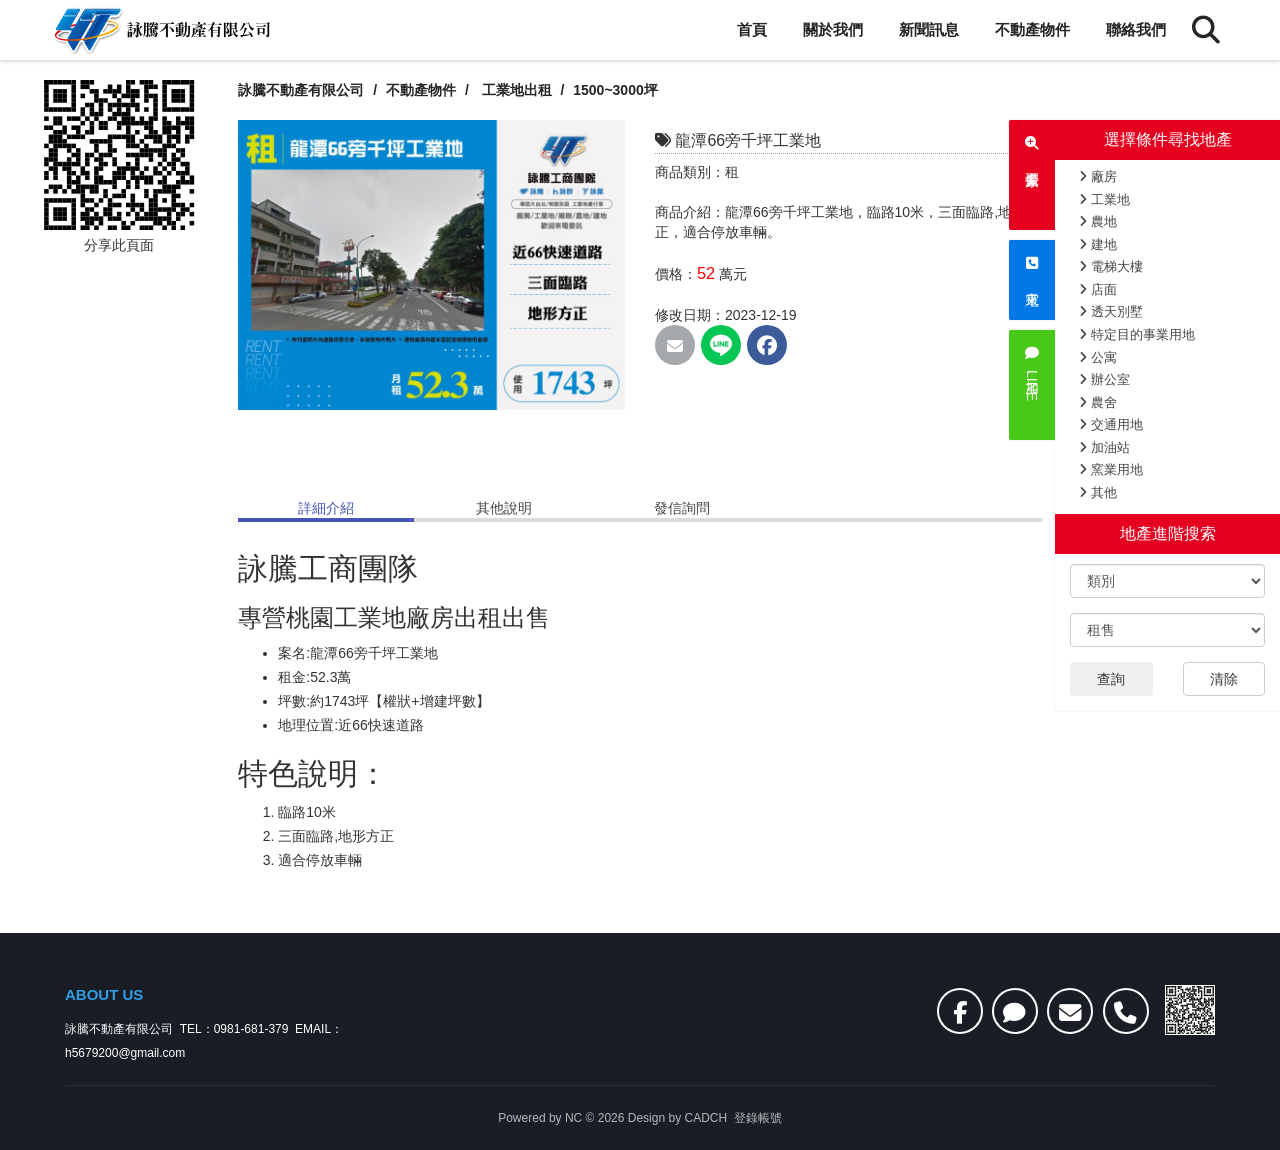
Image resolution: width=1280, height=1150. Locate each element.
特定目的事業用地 (1137, 334)
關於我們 (833, 29)
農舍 (1098, 402)
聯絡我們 (1136, 29)
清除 (1224, 679)
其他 (1098, 492)
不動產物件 (1032, 29)
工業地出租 (517, 90)
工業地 (1104, 199)
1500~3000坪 (617, 90)
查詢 (1111, 679)
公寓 (1098, 357)
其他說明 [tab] (504, 508)
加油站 (1104, 447)
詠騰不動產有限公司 (301, 90)
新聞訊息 (929, 29)
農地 (1098, 221)
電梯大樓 (1111, 266)
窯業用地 (1111, 469)
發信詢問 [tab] (682, 508)
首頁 (752, 29)
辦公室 (1104, 379)
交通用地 (1111, 424)
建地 (1098, 244)
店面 (1098, 289)
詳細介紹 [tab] (326, 508)
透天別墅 (1111, 311)
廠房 (1098, 176)
